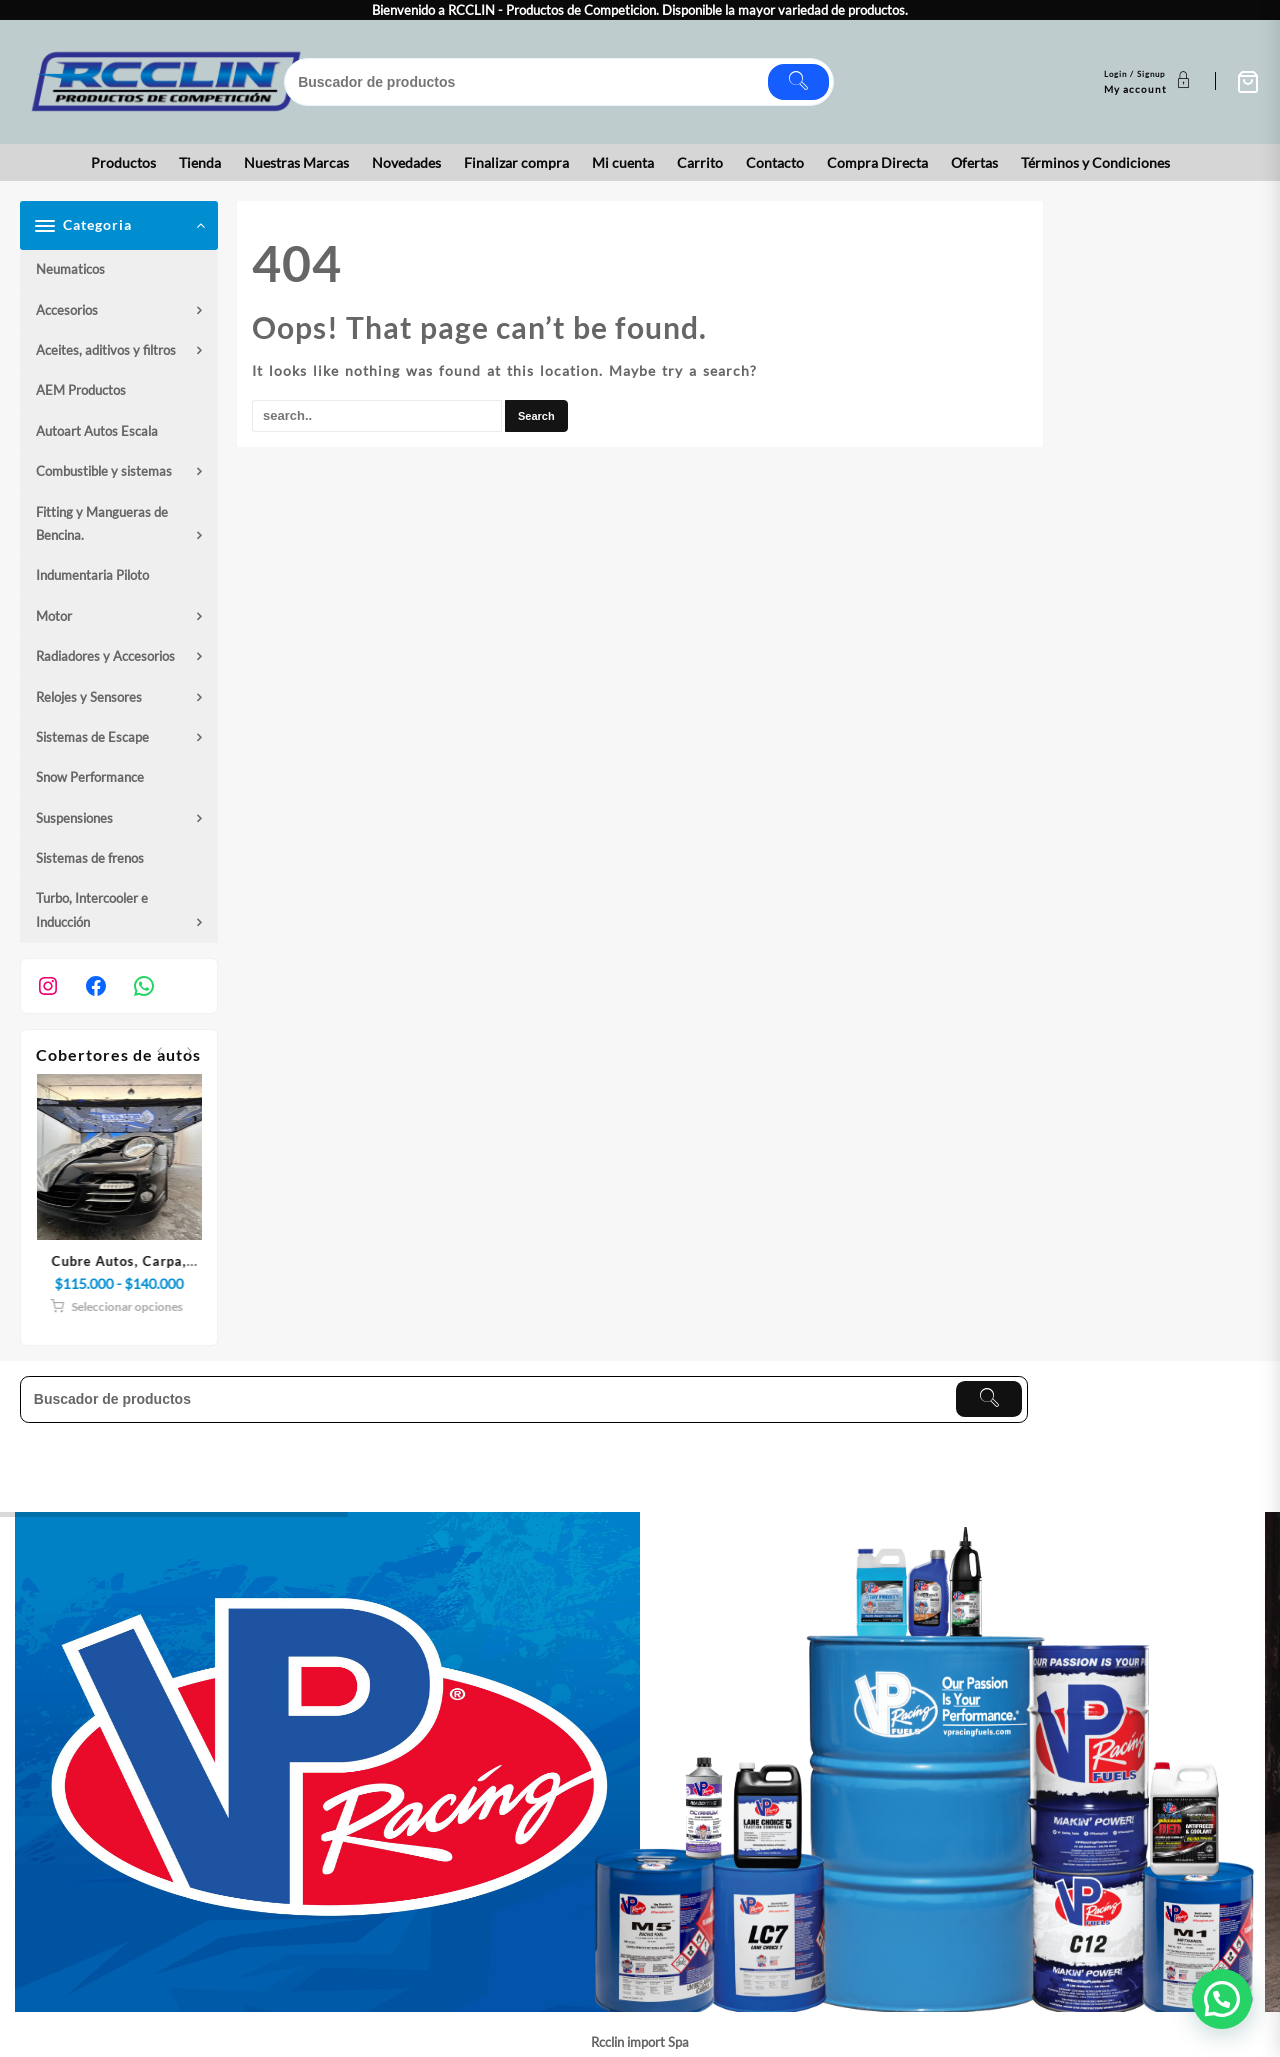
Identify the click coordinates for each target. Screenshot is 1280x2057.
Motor (54, 616)
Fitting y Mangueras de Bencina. (102, 523)
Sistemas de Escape (92, 737)
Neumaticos (70, 269)
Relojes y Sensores (89, 697)
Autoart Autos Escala (97, 431)
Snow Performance (90, 777)
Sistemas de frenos (90, 858)
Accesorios (67, 310)
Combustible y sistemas (104, 471)
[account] (1150, 82)
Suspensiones (74, 818)
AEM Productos (81, 390)
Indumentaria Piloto (92, 575)
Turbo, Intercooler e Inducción (92, 909)
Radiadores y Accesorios (105, 656)
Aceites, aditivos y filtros (106, 350)
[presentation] (159, 1051)
